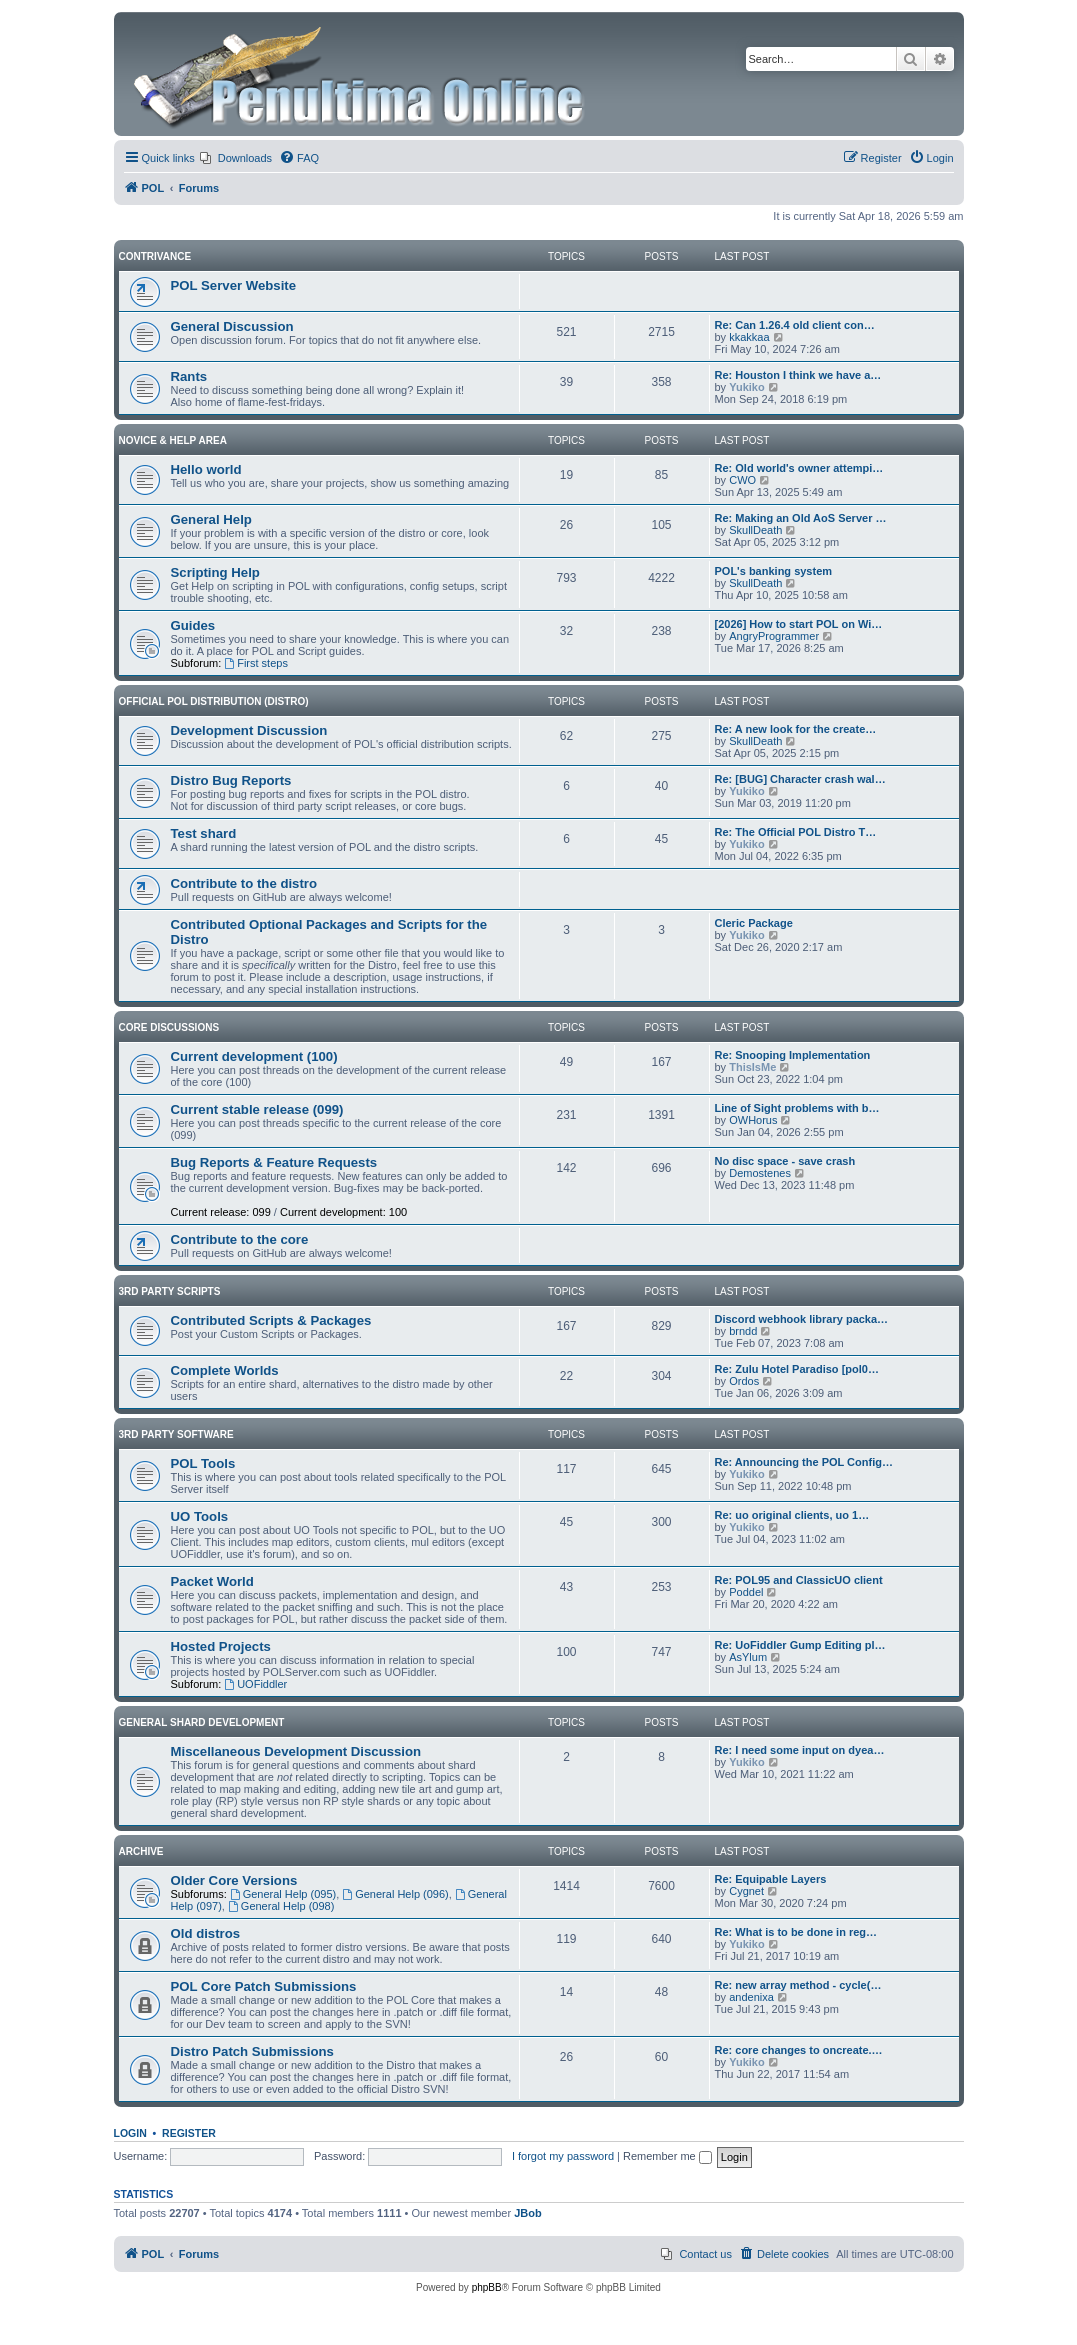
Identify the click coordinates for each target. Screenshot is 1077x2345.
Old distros (206, 1933)
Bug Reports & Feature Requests (274, 1162)
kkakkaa (749, 337)
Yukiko (746, 387)
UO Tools (200, 1516)
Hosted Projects (221, 1646)
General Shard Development (202, 1722)
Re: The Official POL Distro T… (796, 832)
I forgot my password (563, 2156)
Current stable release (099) (257, 1109)
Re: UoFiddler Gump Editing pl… (800, 1645)
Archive (141, 1851)
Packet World (212, 1581)
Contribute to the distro (244, 883)
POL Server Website (234, 285)
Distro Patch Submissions (252, 2051)
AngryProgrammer (774, 636)
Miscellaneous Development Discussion (296, 1751)
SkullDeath (755, 530)
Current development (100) (254, 1056)
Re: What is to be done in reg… (796, 1932)
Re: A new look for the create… (796, 729)
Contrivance (155, 256)
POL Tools (203, 1463)
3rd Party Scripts (170, 1291)
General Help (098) (281, 1906)
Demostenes (760, 1173)
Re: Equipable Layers (771, 1879)
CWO (742, 480)
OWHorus (753, 1120)
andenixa (751, 1997)
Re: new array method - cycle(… (798, 1985)
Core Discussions (169, 1027)
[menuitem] (236, 158)
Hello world (206, 469)
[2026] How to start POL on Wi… (799, 624)
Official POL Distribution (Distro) (214, 701)
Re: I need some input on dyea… (800, 1750)
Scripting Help (215, 572)
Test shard (204, 833)
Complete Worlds (225, 1370)
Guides (193, 625)
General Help (211, 519)
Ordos (744, 1381)
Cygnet (746, 1891)
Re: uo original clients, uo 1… (792, 1515)
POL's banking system (774, 571)
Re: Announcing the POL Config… (804, 1462)
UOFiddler (255, 1684)
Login (130, 2133)
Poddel (746, 1592)
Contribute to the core (240, 1239)
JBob (528, 2213)
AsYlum (748, 1657)
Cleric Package (754, 923)
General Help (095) (283, 1894)
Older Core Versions (234, 1880)
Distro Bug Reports (231, 780)
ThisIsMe (752, 1067)
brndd (743, 1331)
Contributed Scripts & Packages (271, 1320)
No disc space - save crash (785, 1161)
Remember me (667, 2156)
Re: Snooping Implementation (793, 1055)
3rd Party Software (176, 1434)
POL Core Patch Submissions (264, 1986)
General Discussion (232, 326)
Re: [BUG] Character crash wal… (800, 779)
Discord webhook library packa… (802, 1319)
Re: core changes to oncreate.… (799, 2050)
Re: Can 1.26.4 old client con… (795, 325)
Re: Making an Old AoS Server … (801, 518)
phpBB (487, 2287)
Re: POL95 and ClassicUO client (799, 1580)
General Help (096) (395, 1894)
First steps (256, 663)
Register (189, 2133)
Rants (189, 376)
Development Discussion (249, 730)
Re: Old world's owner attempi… (799, 468)
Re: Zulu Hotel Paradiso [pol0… (797, 1369)
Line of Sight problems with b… (797, 1108)
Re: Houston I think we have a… (798, 375)
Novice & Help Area (173, 440)
